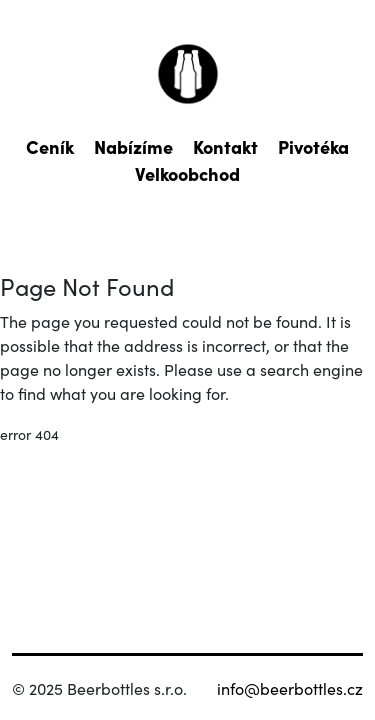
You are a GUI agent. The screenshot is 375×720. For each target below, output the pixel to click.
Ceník (50, 146)
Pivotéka (313, 146)
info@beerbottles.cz (290, 688)
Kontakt (225, 146)
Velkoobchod (187, 173)
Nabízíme (133, 146)
